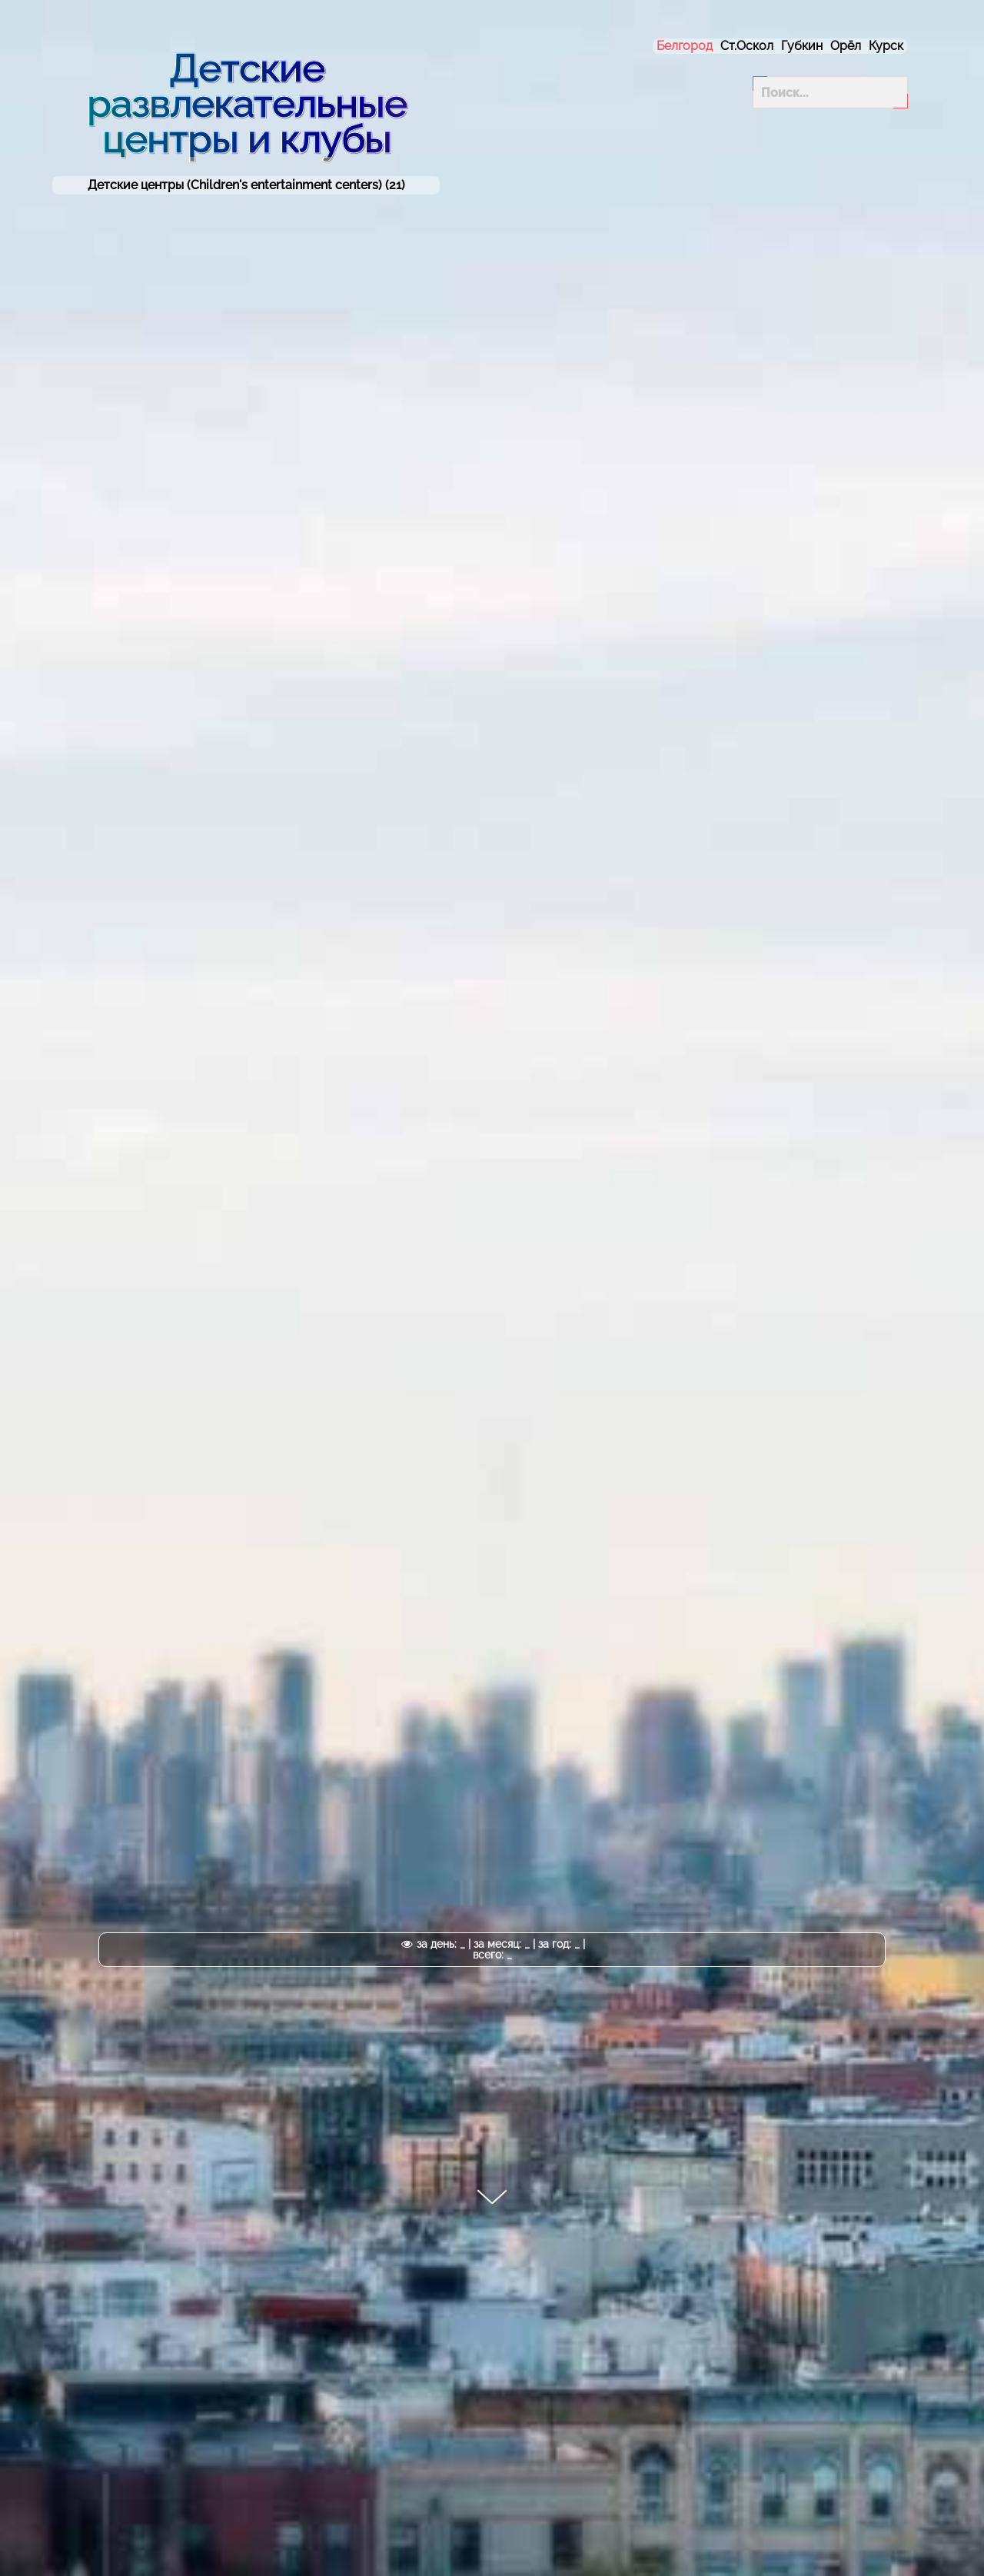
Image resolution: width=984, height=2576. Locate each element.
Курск (886, 45)
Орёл (845, 45)
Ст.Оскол (746, 45)
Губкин (802, 45)
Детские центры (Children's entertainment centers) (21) (246, 185)
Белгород (685, 45)
